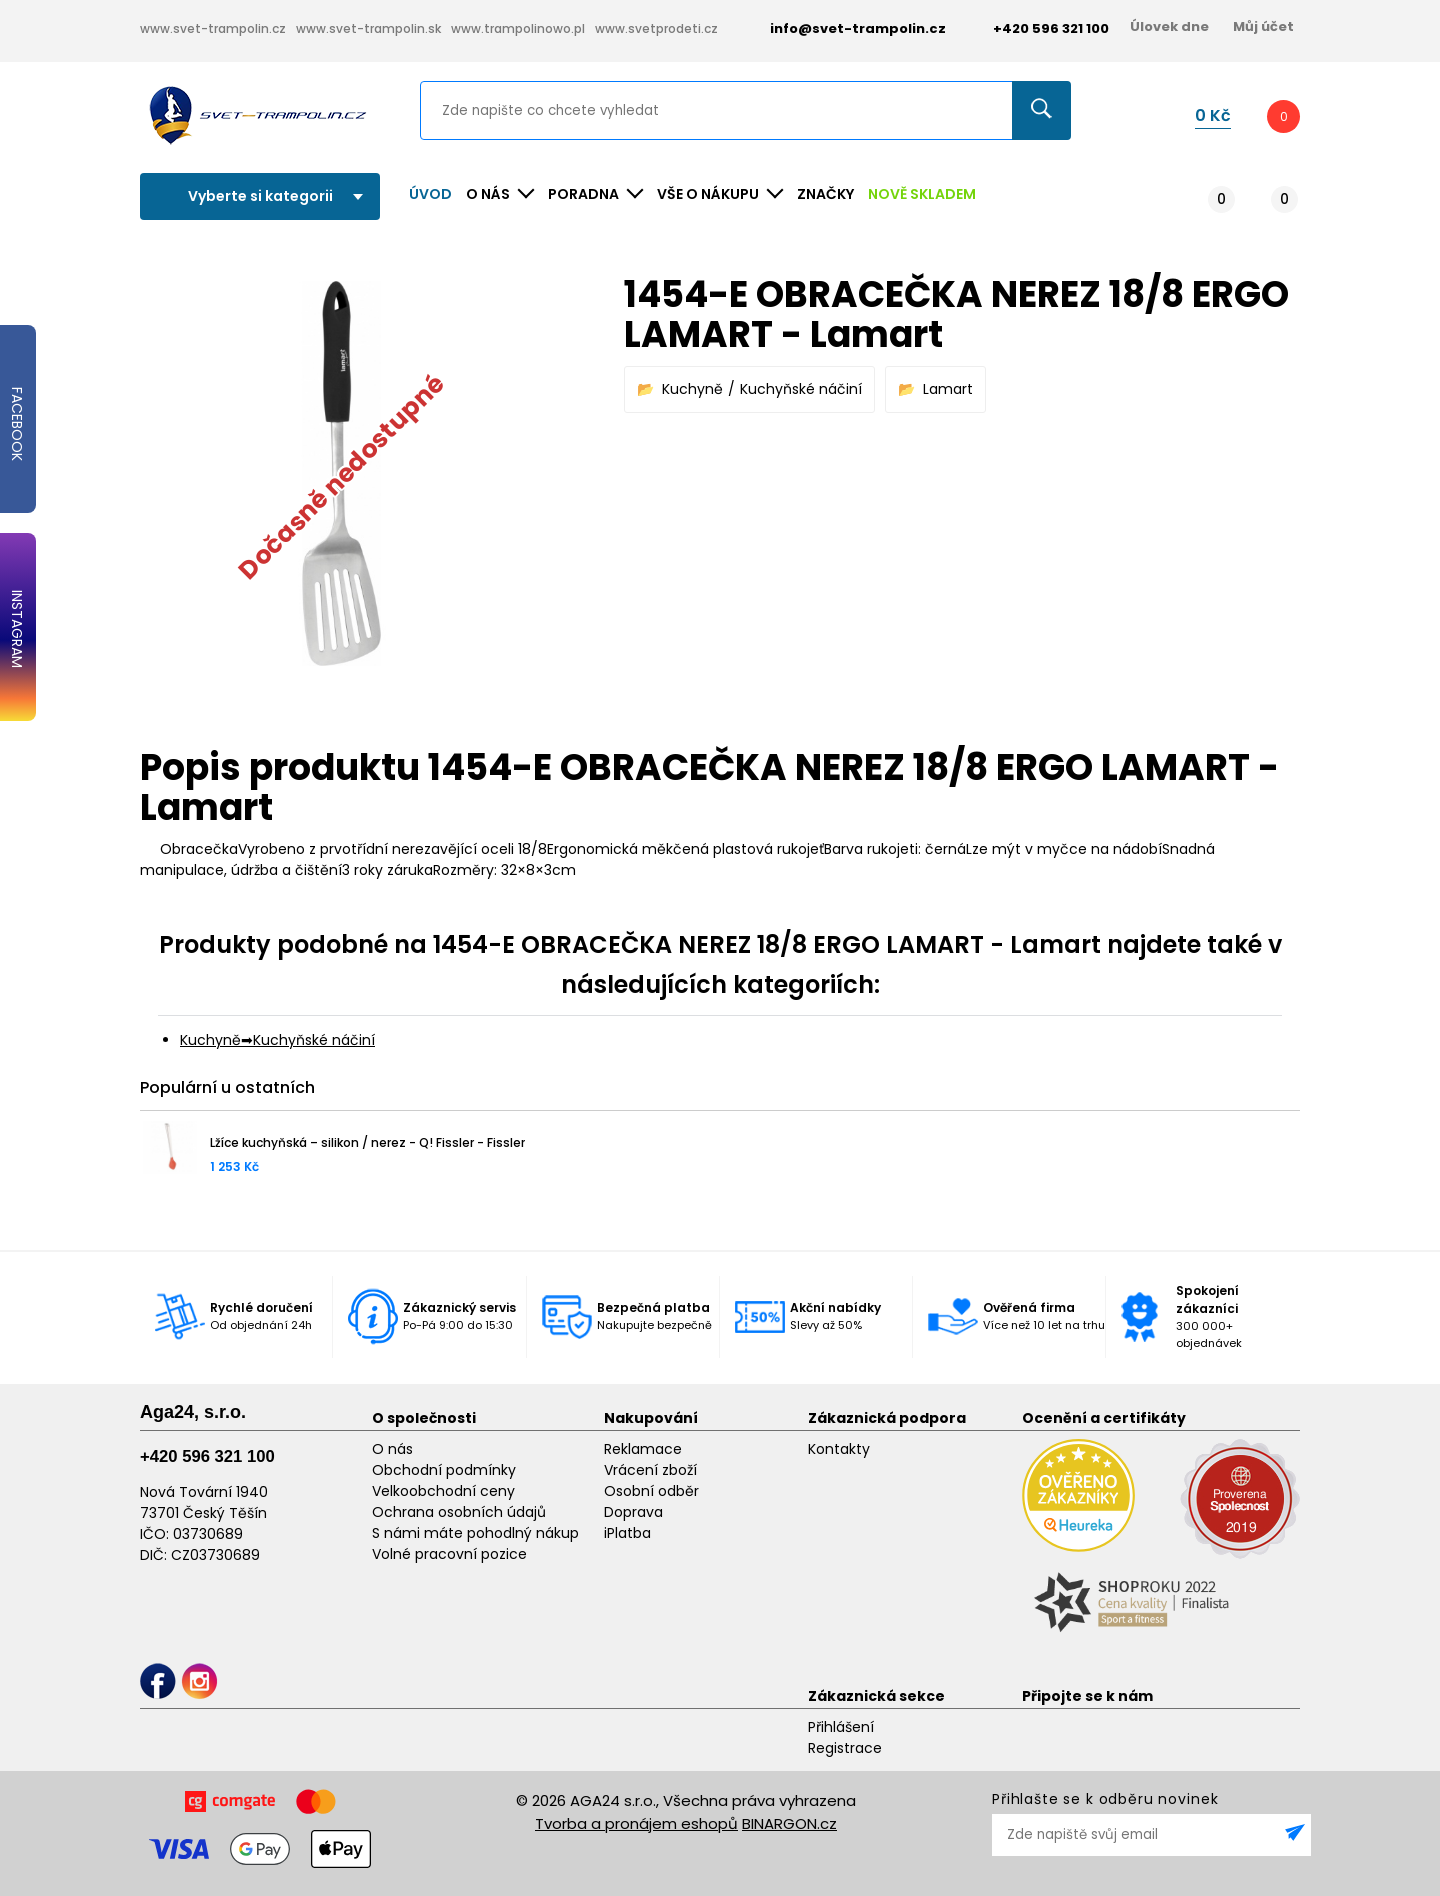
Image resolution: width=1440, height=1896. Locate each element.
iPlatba (627, 1533)
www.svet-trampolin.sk (368, 28)
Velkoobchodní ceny (443, 1491)
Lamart (948, 389)
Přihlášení (841, 1727)
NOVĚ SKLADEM (922, 194)
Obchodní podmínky (444, 1470)
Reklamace (643, 1449)
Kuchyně (692, 389)
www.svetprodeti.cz (656, 28)
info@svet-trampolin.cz (843, 28)
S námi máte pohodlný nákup (475, 1533)
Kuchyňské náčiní (801, 389)
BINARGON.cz (789, 1823)
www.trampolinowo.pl (518, 28)
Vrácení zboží (650, 1470)
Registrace (845, 1748)
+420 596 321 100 (207, 1456)
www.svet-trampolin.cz (213, 28)
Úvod (430, 194)
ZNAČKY (825, 194)
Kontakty (839, 1449)
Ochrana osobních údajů (459, 1512)
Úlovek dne (1169, 26)
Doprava (633, 1512)
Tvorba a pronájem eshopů (636, 1823)
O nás (392, 1449)
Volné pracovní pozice (449, 1554)
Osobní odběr (651, 1491)
